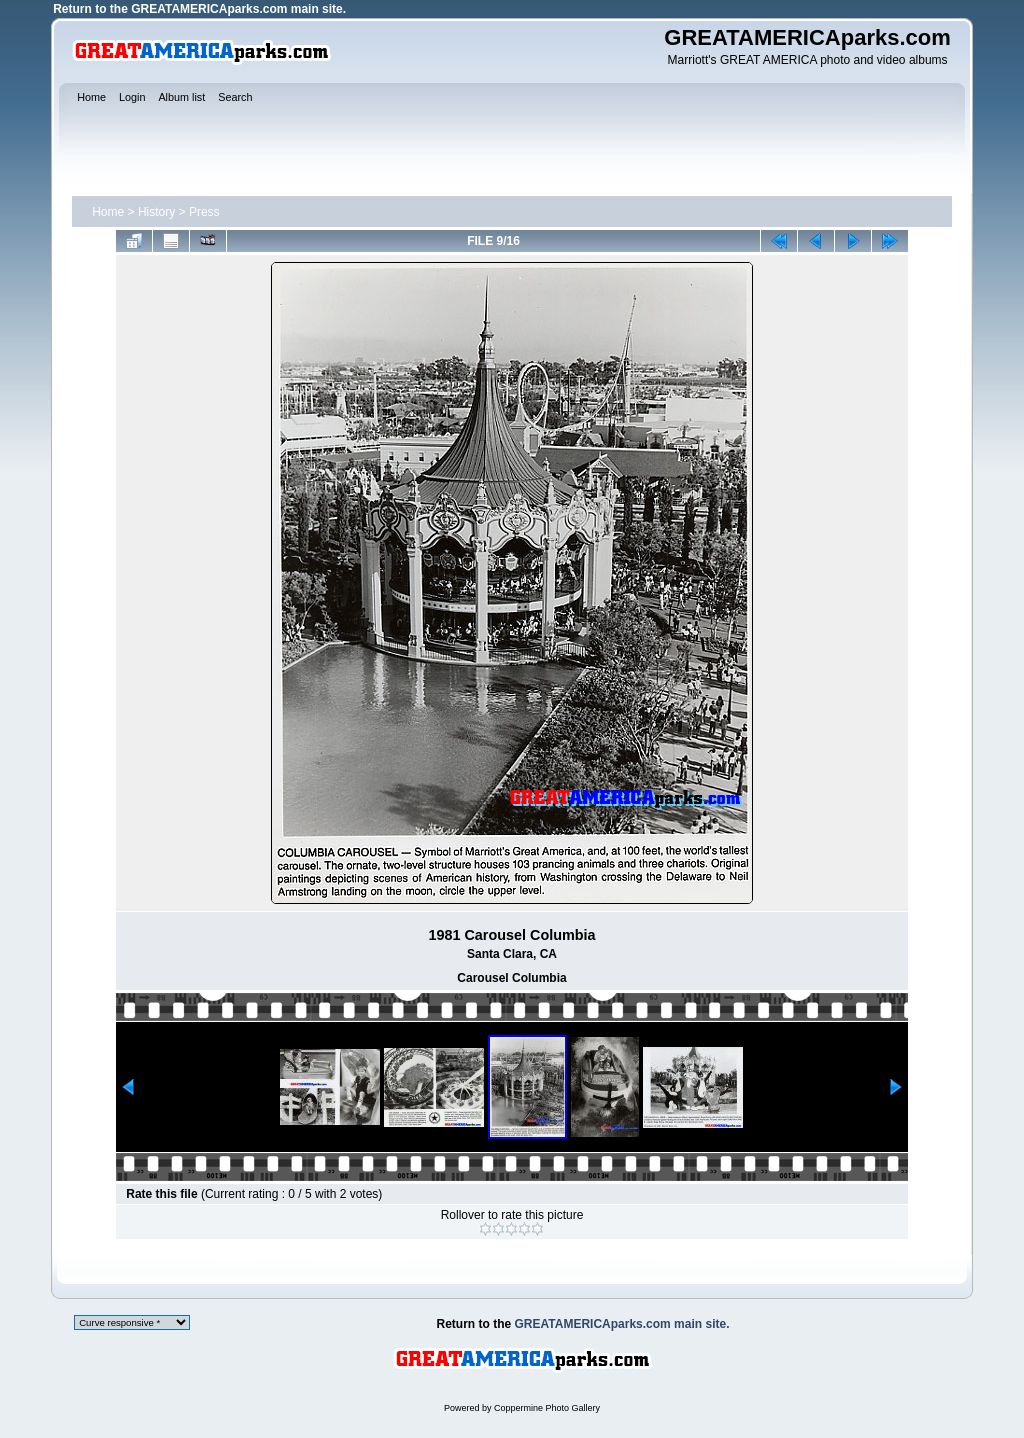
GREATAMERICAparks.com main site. (238, 9)
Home (108, 212)
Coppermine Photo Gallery (547, 1408)
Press (204, 212)
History (156, 212)
